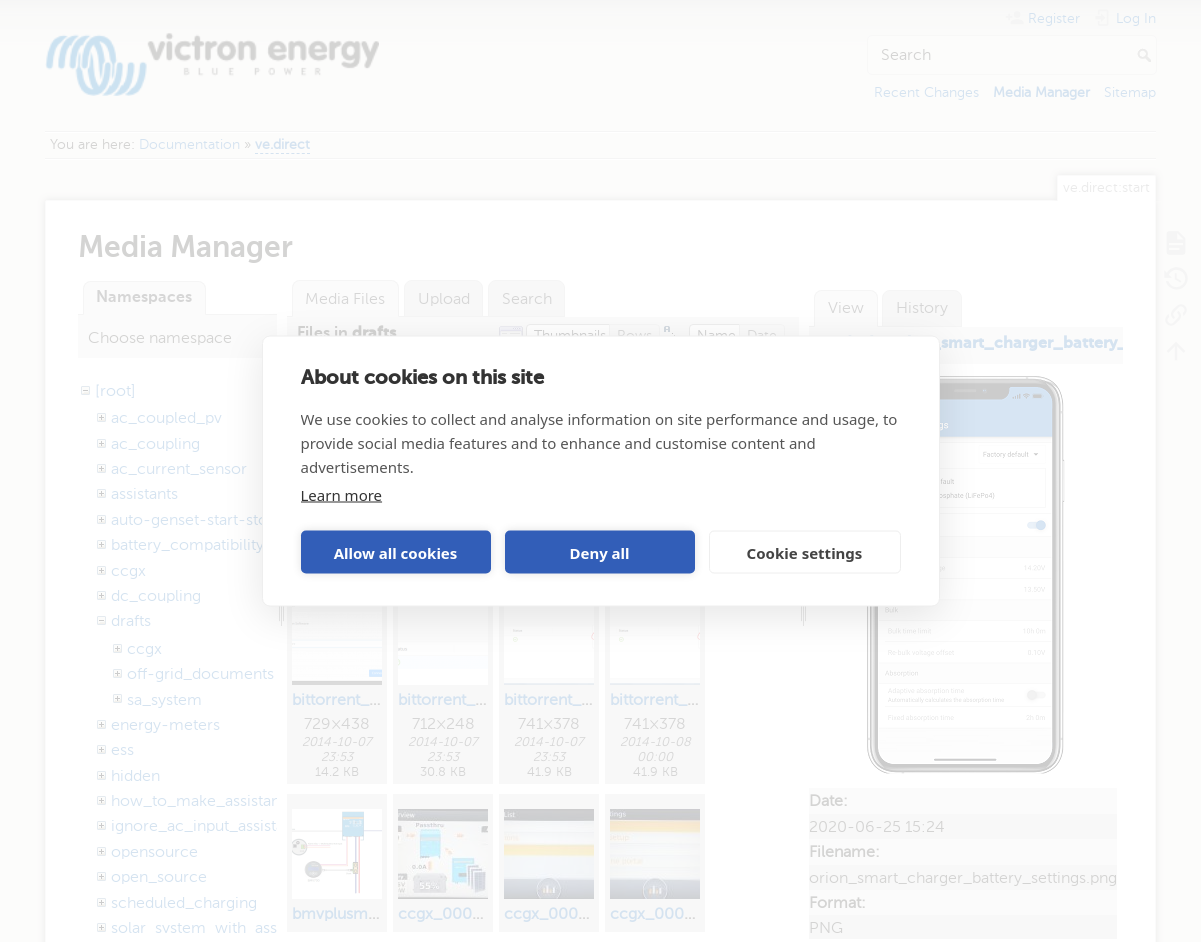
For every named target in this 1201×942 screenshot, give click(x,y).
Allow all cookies (396, 552)
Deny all (599, 552)
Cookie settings (805, 552)
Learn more (342, 495)
